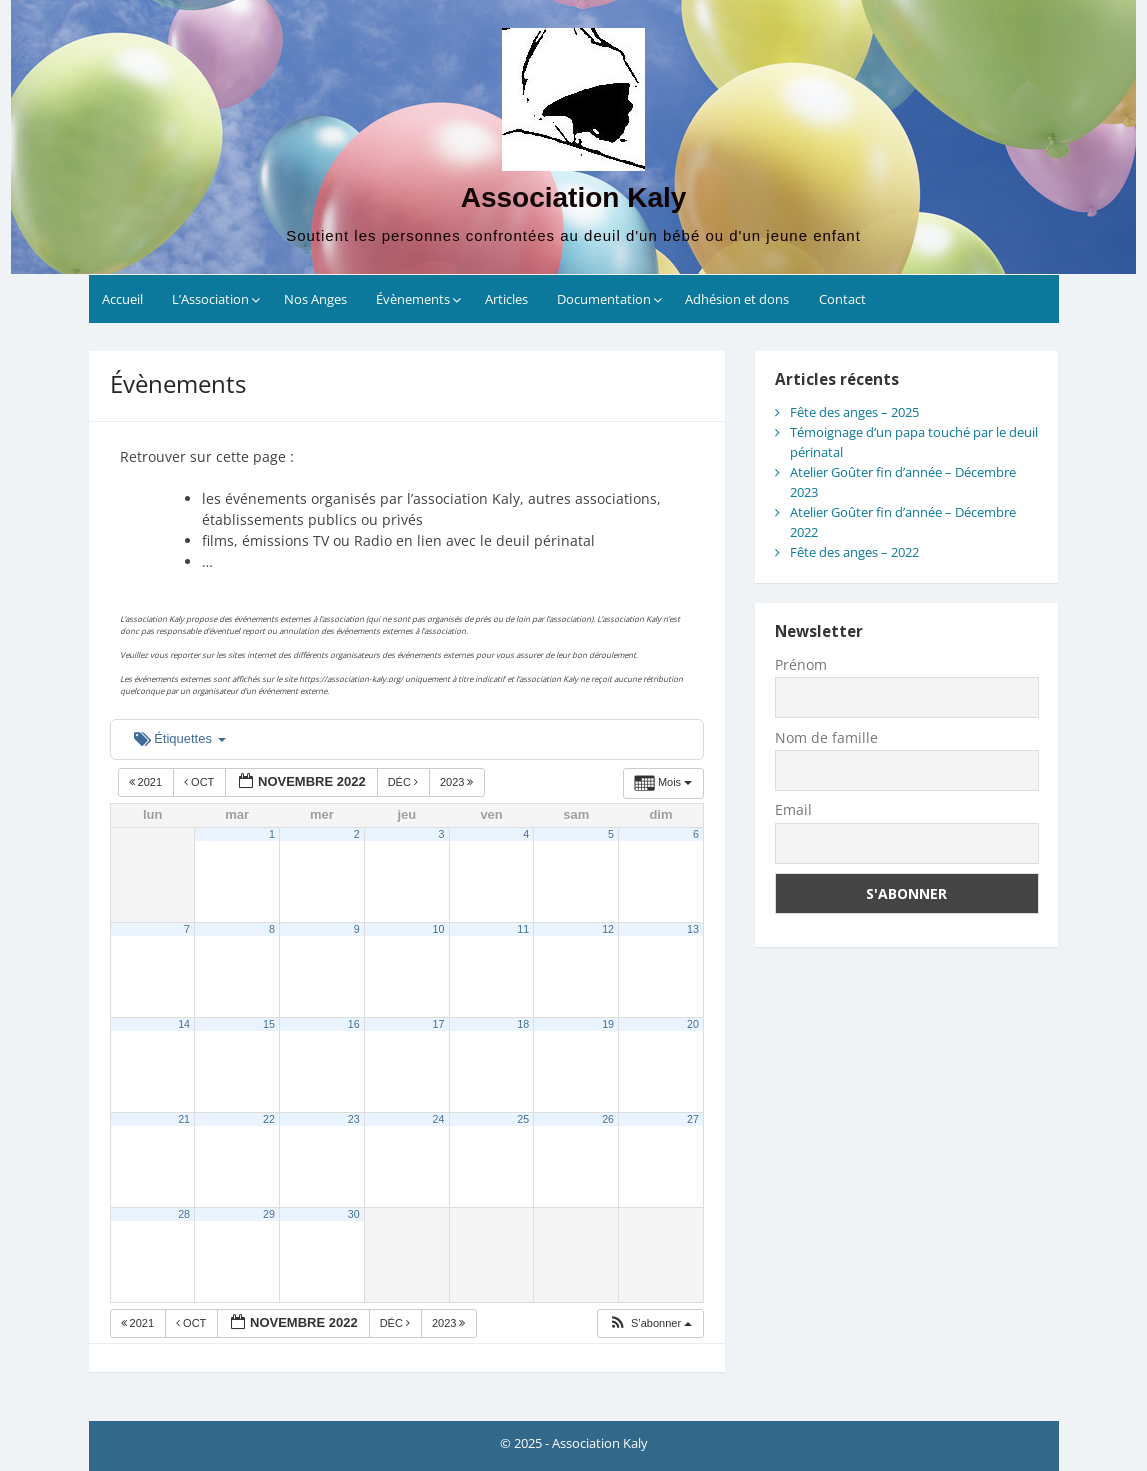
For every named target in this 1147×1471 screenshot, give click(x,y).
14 (184, 1024)
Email (793, 809)
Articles (506, 299)
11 (523, 929)
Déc (404, 782)
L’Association (210, 299)
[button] (650, 1323)
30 (354, 1214)
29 (269, 1214)
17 (439, 1024)
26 (608, 1119)
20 (693, 1024)
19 (608, 1024)
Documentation (604, 299)
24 (439, 1119)
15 (269, 1024)
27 (693, 1119)
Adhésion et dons (737, 299)
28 (184, 1214)
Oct (200, 782)
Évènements (413, 299)
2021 (147, 782)
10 (439, 929)
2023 (458, 782)
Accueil (122, 299)
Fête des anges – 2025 (854, 412)
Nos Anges (315, 299)
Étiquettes (180, 738)
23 (354, 1119)
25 (523, 1119)
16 (354, 1024)
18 (523, 1024)
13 (693, 929)
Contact (842, 299)
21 (184, 1119)
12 (608, 929)
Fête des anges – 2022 (854, 552)
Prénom (801, 664)
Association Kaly (574, 197)
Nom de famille (826, 737)
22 (269, 1119)
